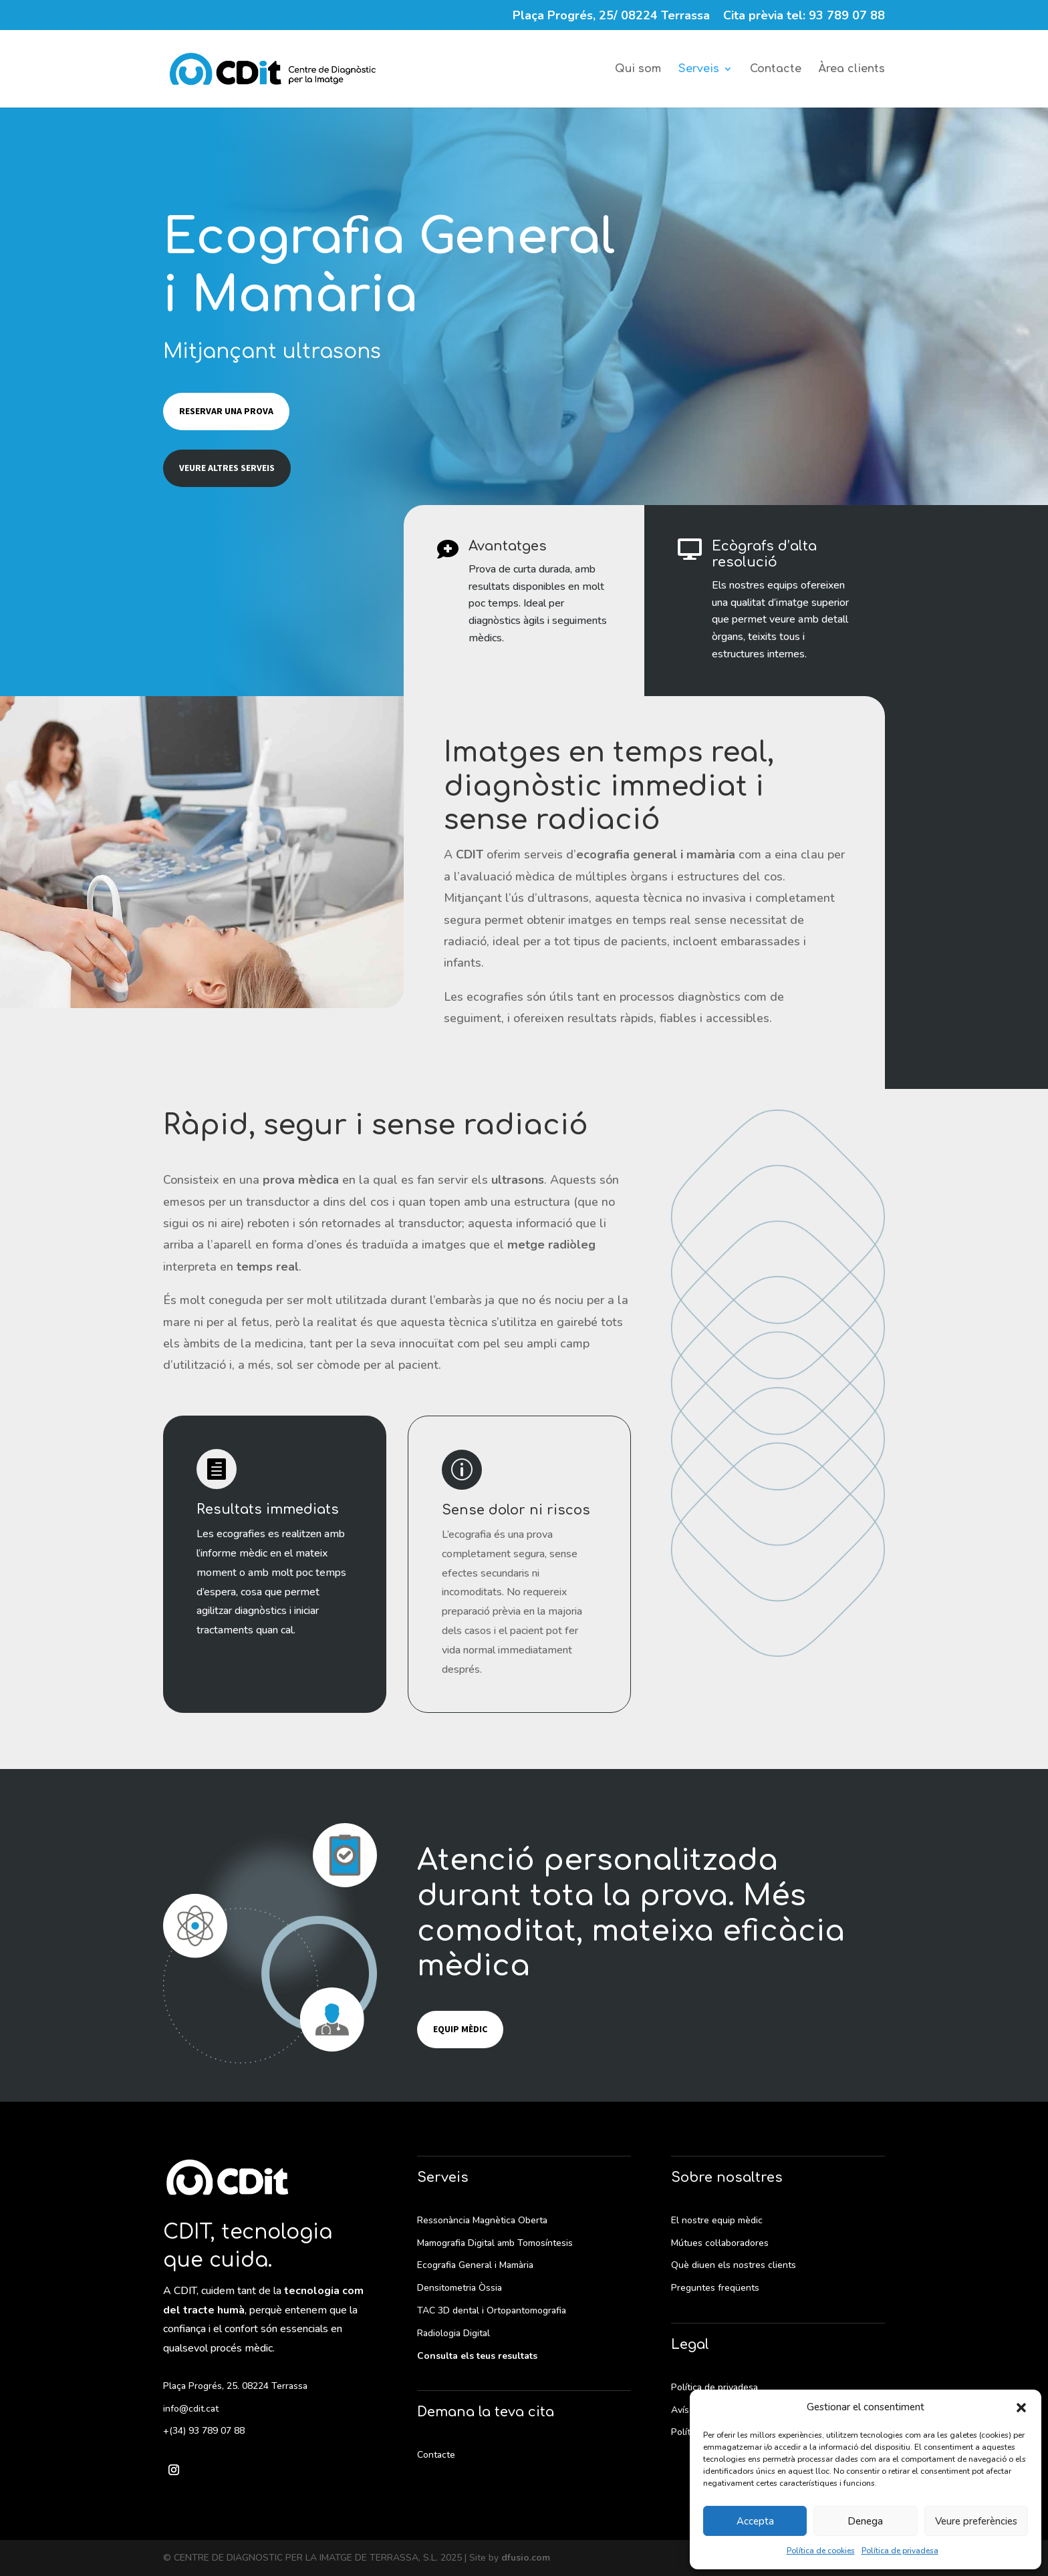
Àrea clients (852, 69)
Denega (865, 2521)
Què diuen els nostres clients (733, 2265)
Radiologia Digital (453, 2333)
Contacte (775, 69)
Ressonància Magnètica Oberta (482, 2220)
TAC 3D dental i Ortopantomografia (491, 2310)
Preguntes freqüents (715, 2287)
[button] (1021, 2407)
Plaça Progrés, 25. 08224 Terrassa (235, 2386)
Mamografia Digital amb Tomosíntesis (495, 2243)
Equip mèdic (460, 2029)
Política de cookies (821, 2550)
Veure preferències (976, 2521)
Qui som (638, 69)
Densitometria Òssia (459, 2287)
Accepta (755, 2521)
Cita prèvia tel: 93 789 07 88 (804, 16)
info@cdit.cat (191, 2408)
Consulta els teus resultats (477, 2356)
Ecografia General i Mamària (475, 2265)
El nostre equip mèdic (717, 2220)
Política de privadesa (900, 2550)
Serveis (698, 69)
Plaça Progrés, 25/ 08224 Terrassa (611, 16)
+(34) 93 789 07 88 (204, 2430)
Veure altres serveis (227, 468)
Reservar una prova (226, 411)
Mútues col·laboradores (720, 2243)
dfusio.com (525, 2557)
